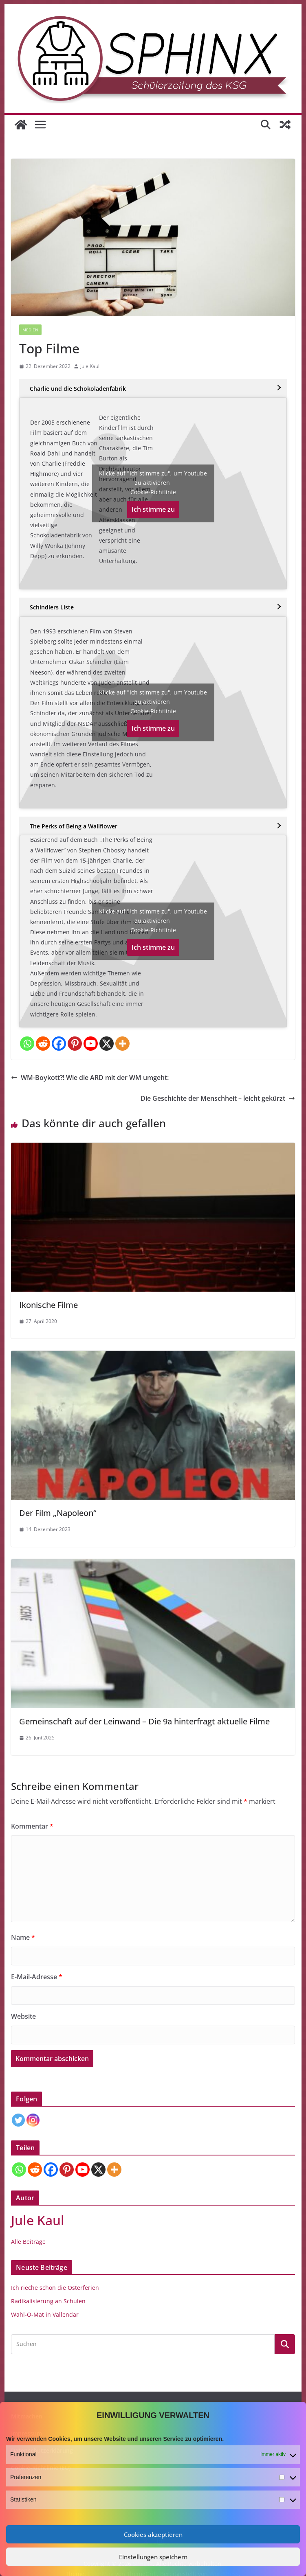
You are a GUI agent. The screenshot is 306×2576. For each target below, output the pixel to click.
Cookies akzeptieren (153, 2534)
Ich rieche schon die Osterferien (55, 2287)
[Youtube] (91, 1043)
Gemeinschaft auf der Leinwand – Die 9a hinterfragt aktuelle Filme (144, 1721)
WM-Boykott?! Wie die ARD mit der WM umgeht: (90, 1077)
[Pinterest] (75, 1043)
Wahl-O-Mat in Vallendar (45, 2314)
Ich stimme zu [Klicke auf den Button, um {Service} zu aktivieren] (153, 509)
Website (23, 2016)
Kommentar (32, 1826)
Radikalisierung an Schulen (48, 2301)
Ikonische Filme (48, 1304)
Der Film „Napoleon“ (57, 1512)
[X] (106, 1043)
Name (23, 1937)
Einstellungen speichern (153, 2557)
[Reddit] (43, 1043)
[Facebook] (59, 1043)
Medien (30, 330)
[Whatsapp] (27, 1043)
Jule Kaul (89, 366)
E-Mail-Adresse (36, 1976)
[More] (122, 1043)
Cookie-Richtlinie (153, 492)
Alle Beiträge (28, 2241)
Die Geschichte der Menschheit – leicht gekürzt (218, 1098)
